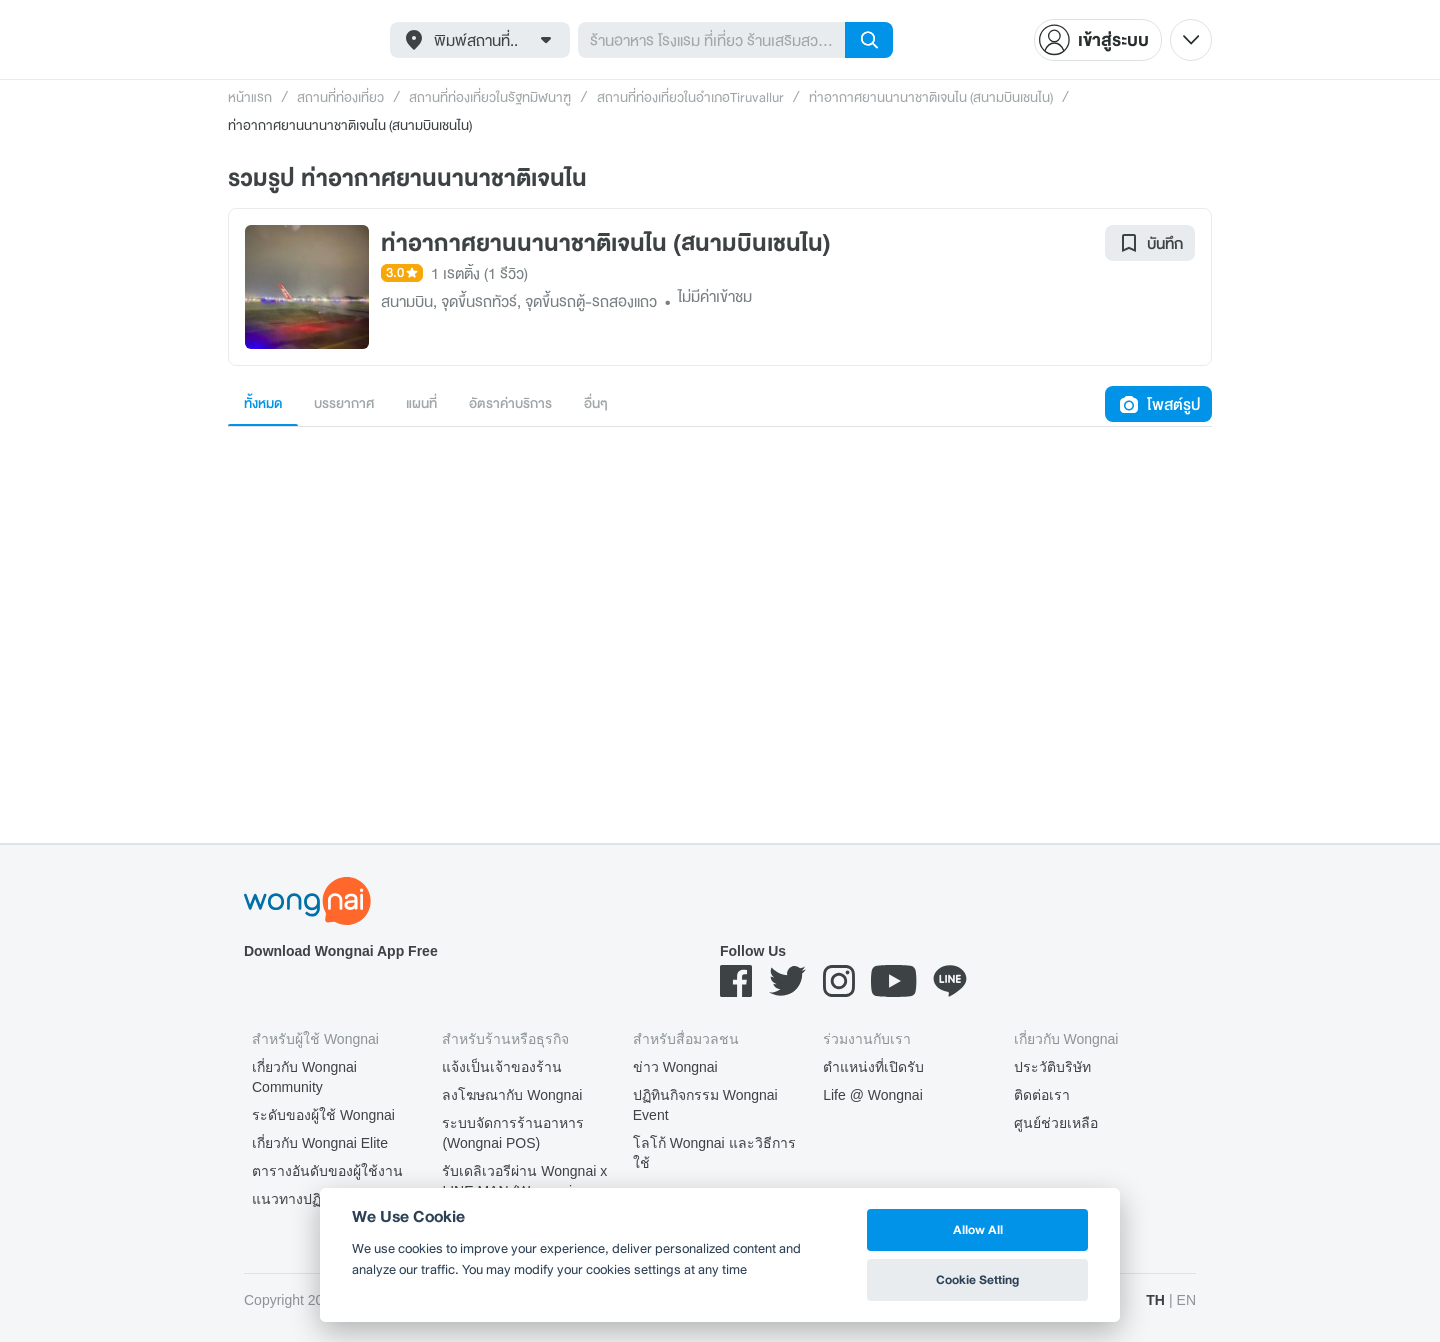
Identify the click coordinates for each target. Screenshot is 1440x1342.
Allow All (978, 1229)
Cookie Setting (977, 1279)
